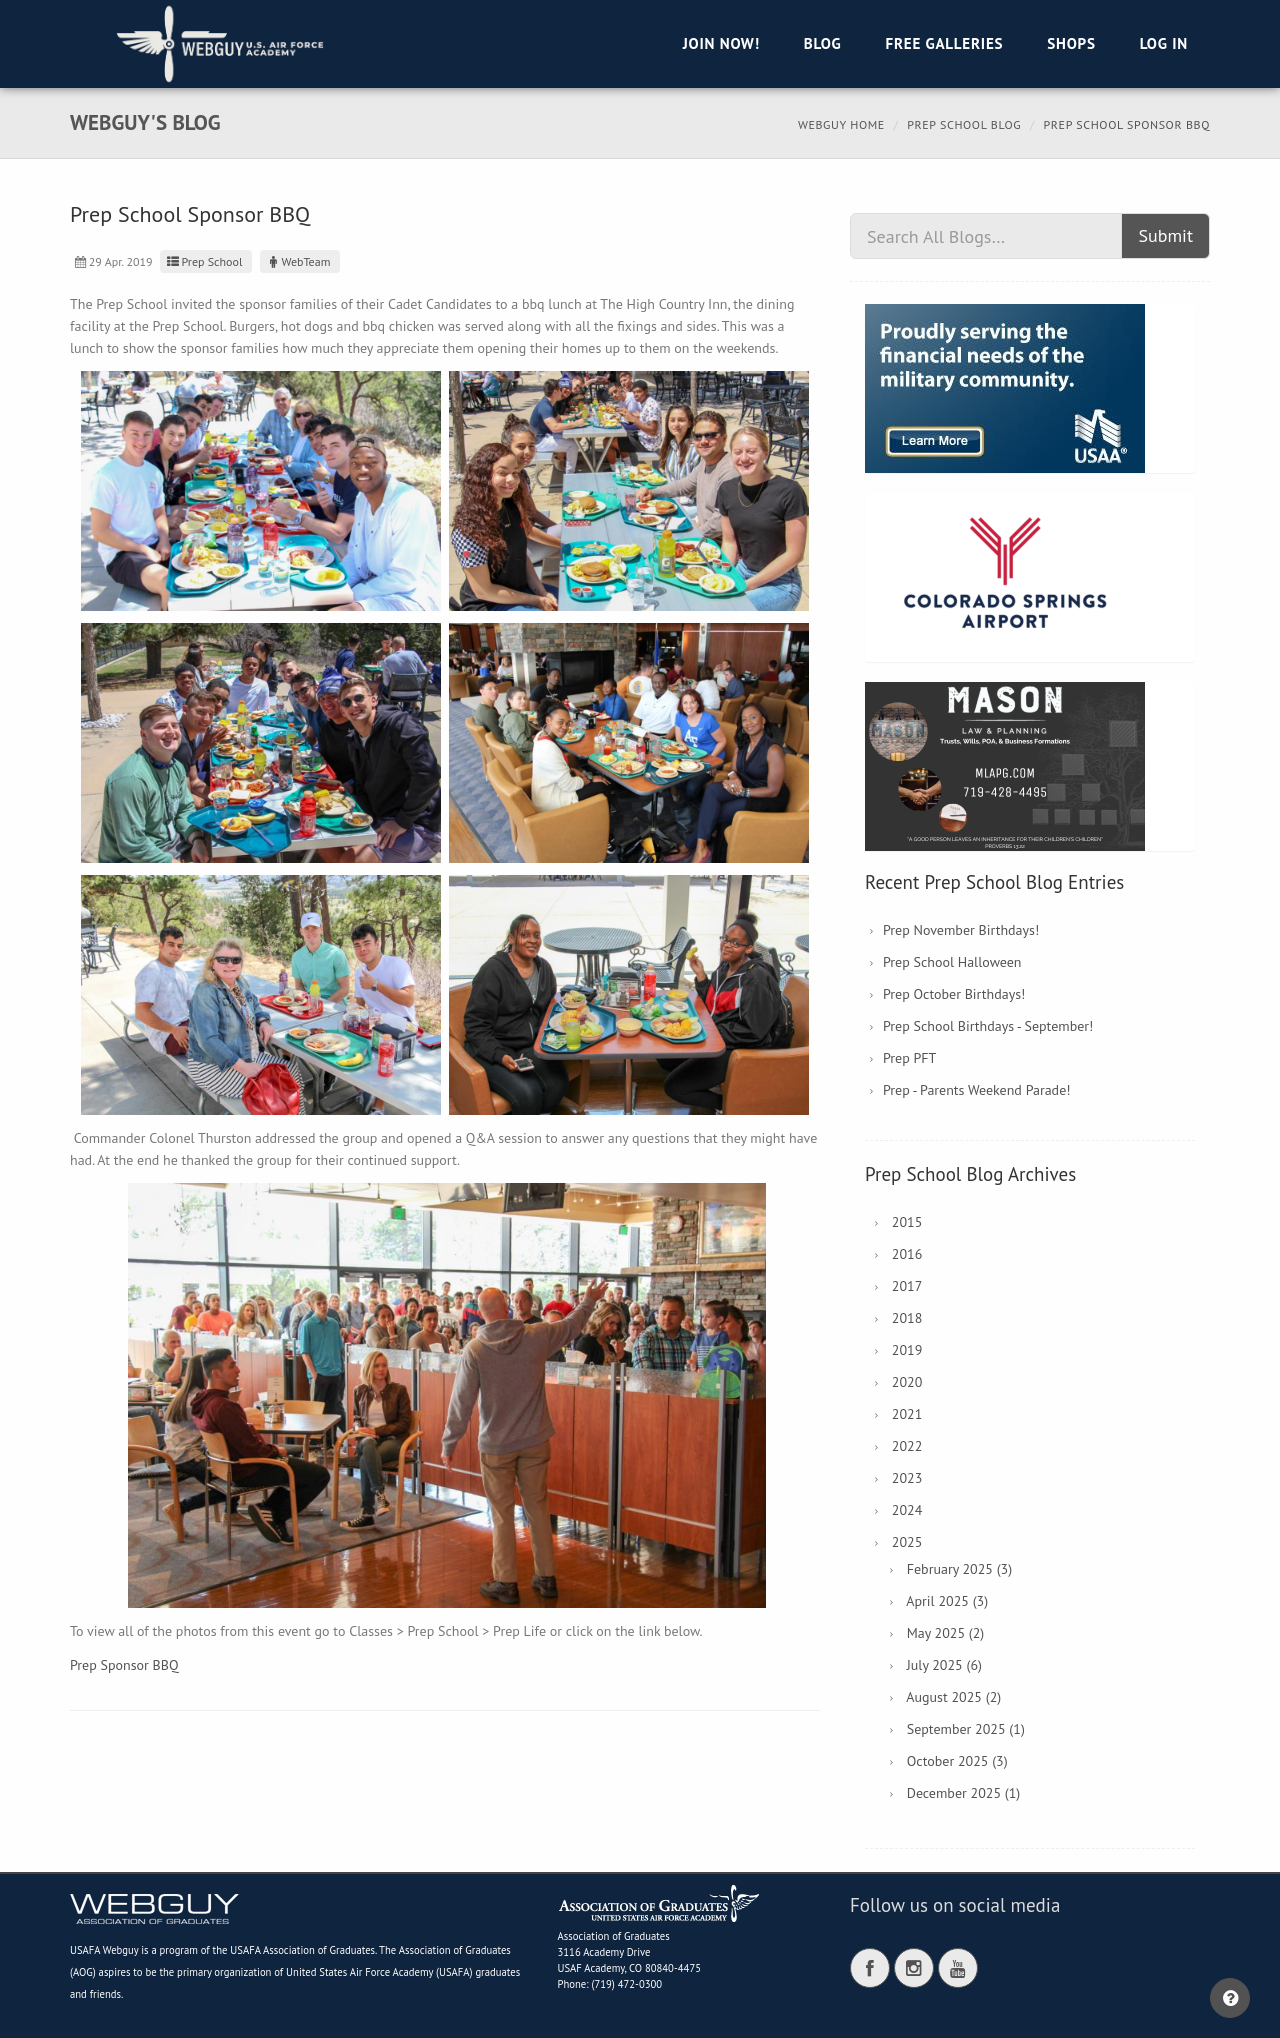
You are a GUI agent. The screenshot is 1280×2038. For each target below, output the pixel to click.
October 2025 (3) (957, 1761)
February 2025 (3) (959, 1569)
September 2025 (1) (966, 1729)
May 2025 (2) (946, 1633)
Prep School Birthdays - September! (988, 1026)
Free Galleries (944, 43)
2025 (907, 1542)
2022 (907, 1446)
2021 (907, 1414)
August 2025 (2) (953, 1697)
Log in (1164, 43)
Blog (823, 43)
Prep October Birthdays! (954, 994)
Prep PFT (909, 1058)
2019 (907, 1350)
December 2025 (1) (963, 1793)
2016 (907, 1254)
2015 (907, 1222)
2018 (907, 1318)
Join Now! (721, 43)
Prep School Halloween (952, 962)
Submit (1165, 235)
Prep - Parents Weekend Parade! (977, 1090)
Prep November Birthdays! (961, 930)
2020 (907, 1382)
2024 (907, 1510)
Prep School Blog (964, 124)
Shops (1071, 43)
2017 (907, 1286)
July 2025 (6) (944, 1665)
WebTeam (298, 261)
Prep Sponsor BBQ (124, 1665)
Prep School (204, 261)
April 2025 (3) (947, 1601)
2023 (907, 1478)
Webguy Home (841, 124)
